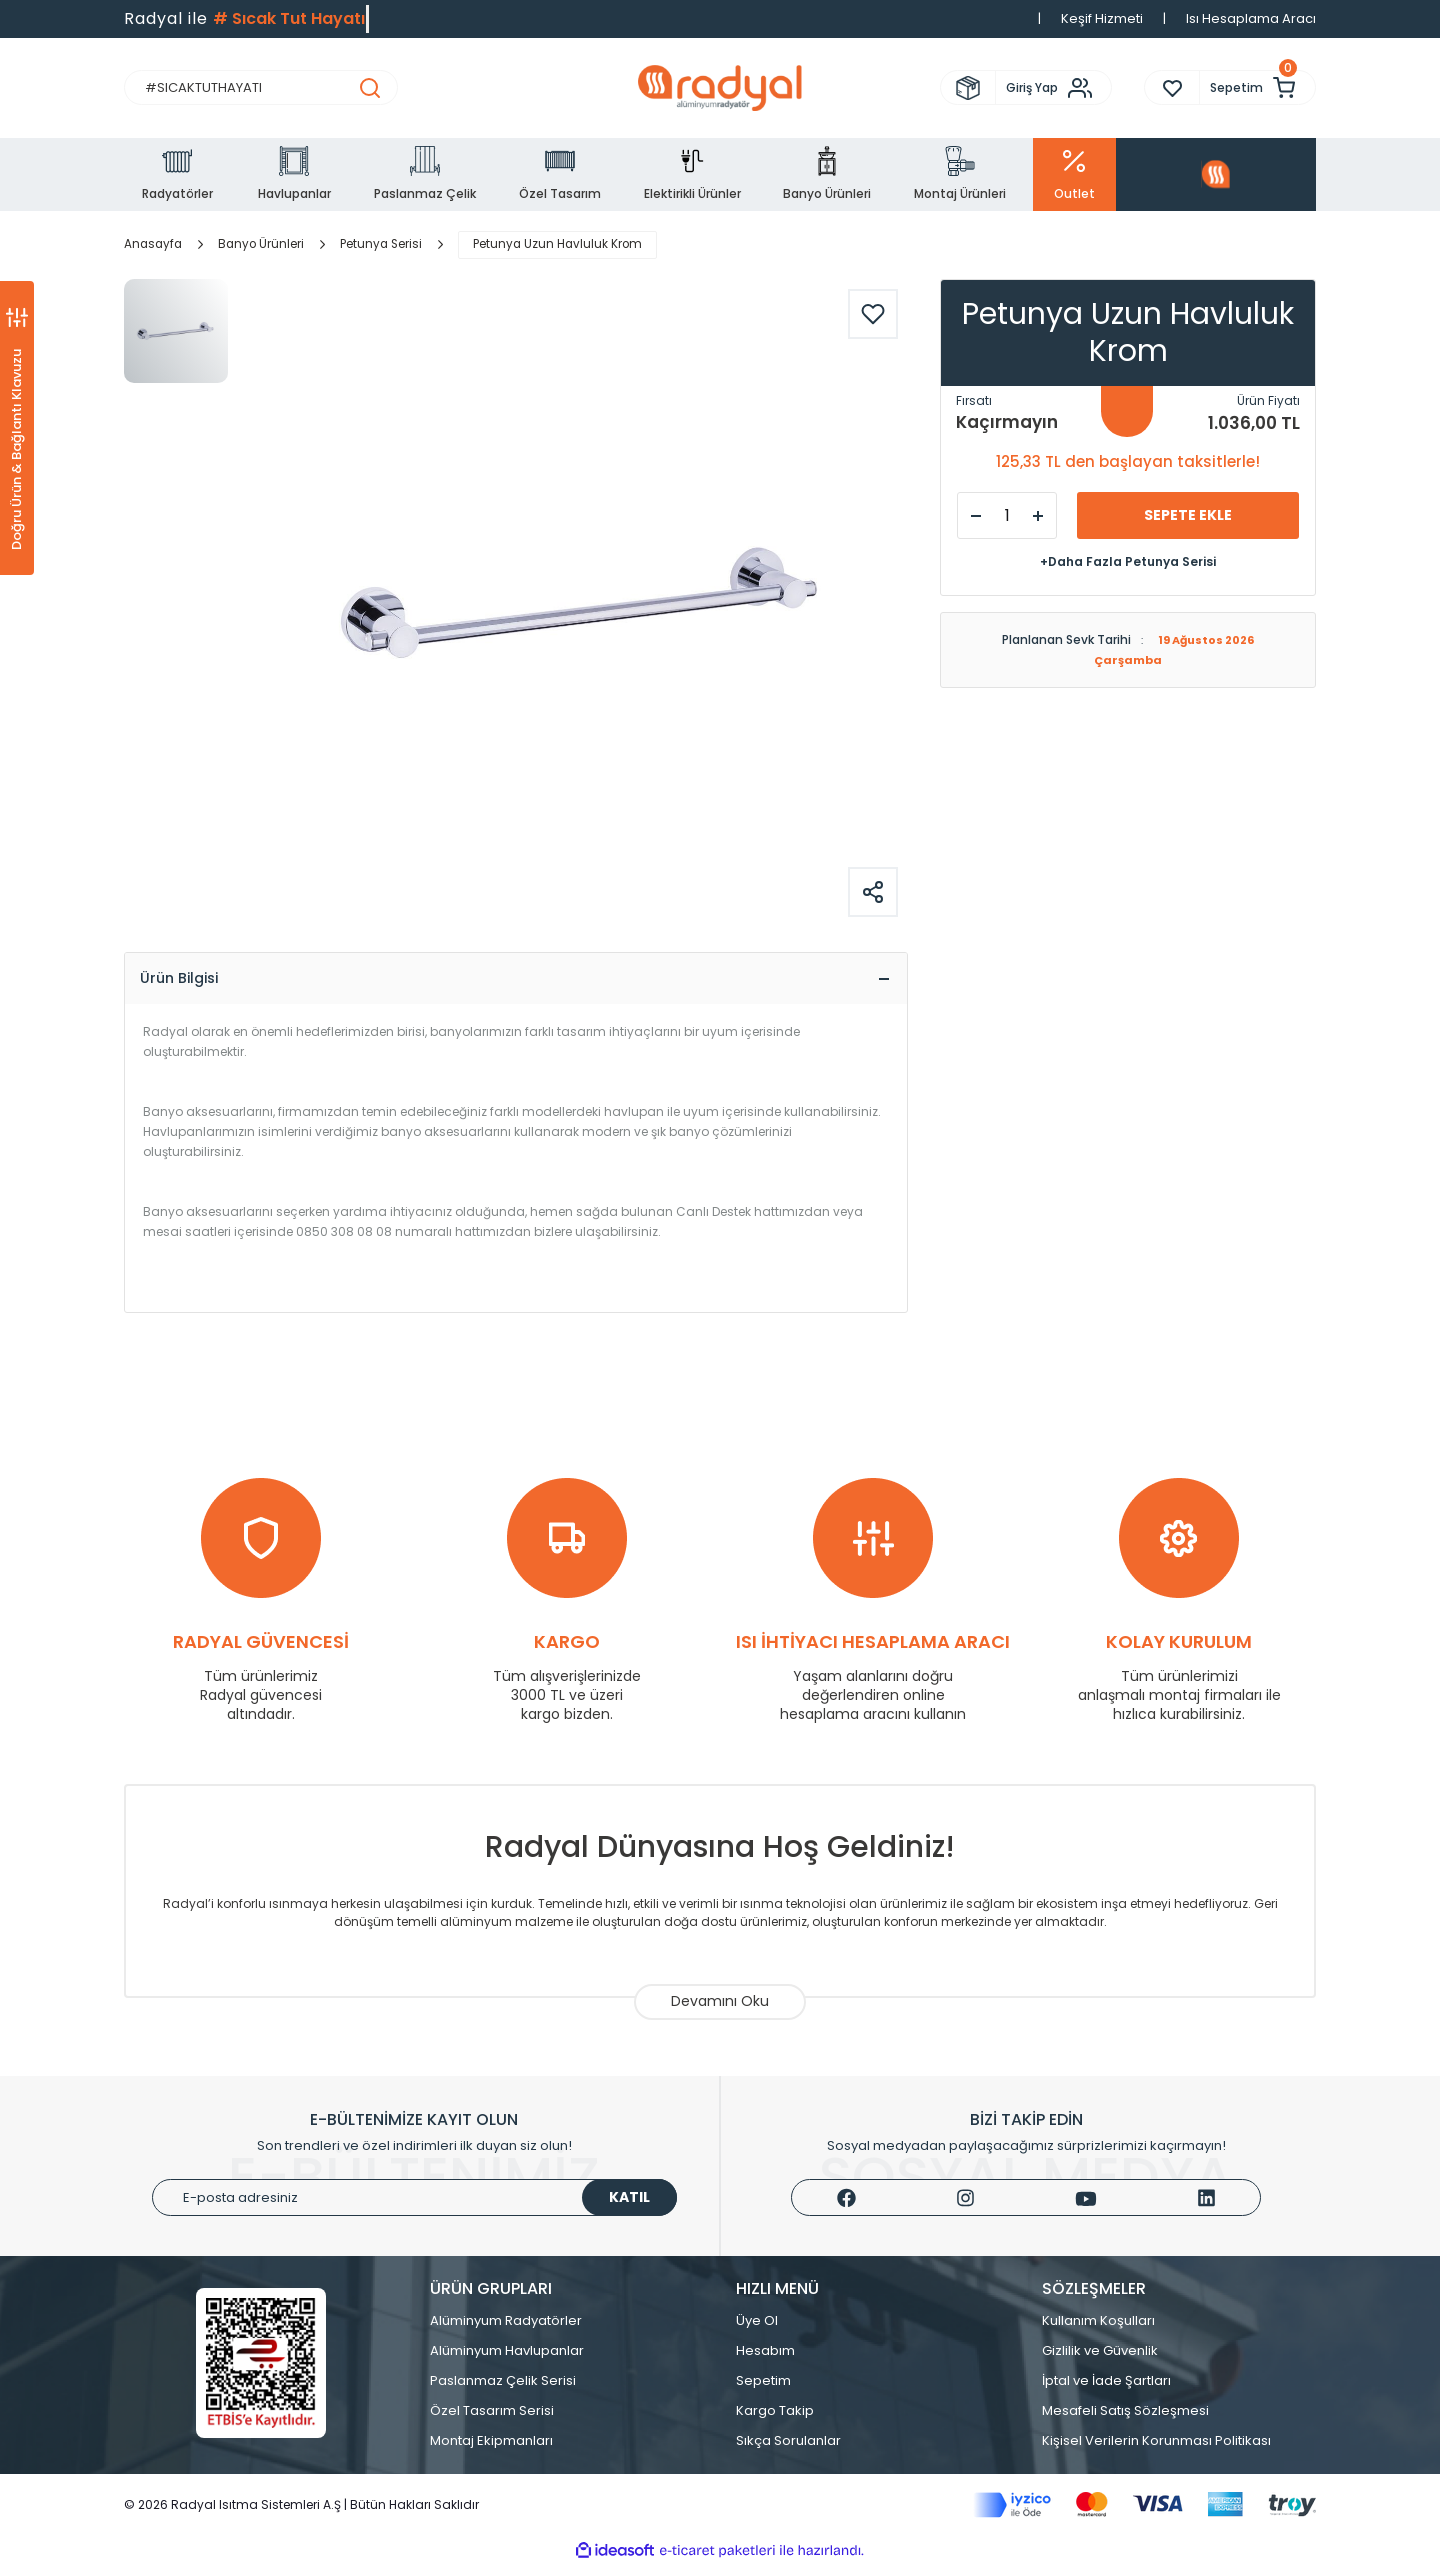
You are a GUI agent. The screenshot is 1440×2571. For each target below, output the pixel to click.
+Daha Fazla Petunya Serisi (1128, 561)
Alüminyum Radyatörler (506, 2326)
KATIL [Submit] (629, 2203)
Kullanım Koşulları (1098, 2326)
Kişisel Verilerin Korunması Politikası (1156, 2446)
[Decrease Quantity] (976, 516)
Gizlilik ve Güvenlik (1100, 2356)
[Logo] (720, 88)
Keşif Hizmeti (1102, 18)
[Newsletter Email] (414, 2203)
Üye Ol (757, 2326)
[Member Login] (1053, 88)
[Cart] (1257, 87)
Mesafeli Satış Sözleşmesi (1125, 2416)
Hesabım (765, 2356)
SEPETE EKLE (1188, 515)
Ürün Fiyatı (1268, 400)
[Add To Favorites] (873, 314)
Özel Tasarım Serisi (492, 2416)
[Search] (261, 87)
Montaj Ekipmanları (491, 2446)
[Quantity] (1007, 515)
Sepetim (763, 2386)
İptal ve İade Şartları (1106, 2386)
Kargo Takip (775, 2416)
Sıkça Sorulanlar (788, 2446)
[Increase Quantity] (1038, 516)
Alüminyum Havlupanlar (507, 2356)
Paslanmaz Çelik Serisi (503, 2386)
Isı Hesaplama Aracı (1251, 18)
